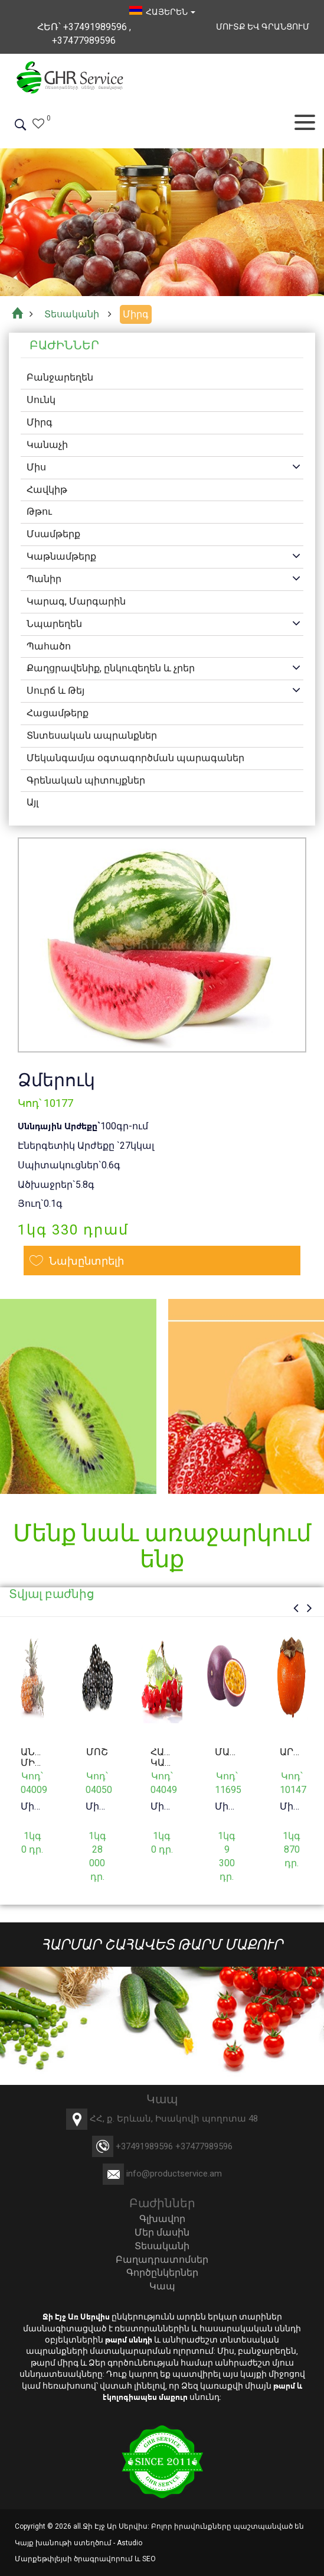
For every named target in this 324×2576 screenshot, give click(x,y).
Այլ (32, 802)
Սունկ (41, 399)
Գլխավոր (162, 2218)
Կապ (162, 2286)
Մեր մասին (162, 2232)
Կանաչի (47, 444)
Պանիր (44, 578)
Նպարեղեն (54, 623)
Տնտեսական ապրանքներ (92, 735)
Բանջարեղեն (60, 378)
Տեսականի (162, 2246)
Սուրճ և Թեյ (55, 690)
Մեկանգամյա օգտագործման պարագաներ (135, 758)
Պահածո (49, 646)
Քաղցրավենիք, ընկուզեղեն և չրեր (111, 668)
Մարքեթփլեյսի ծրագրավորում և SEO (85, 2559)
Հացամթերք (58, 713)
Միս (36, 467)
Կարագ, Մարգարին (76, 601)
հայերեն (162, 12)
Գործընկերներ (162, 2273)
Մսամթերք (53, 534)
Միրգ (40, 422)
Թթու (39, 512)
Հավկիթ (47, 489)
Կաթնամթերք (61, 556)
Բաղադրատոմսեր (162, 2259)
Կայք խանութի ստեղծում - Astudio (78, 2543)
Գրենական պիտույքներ (86, 780)
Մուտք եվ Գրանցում (262, 26)
